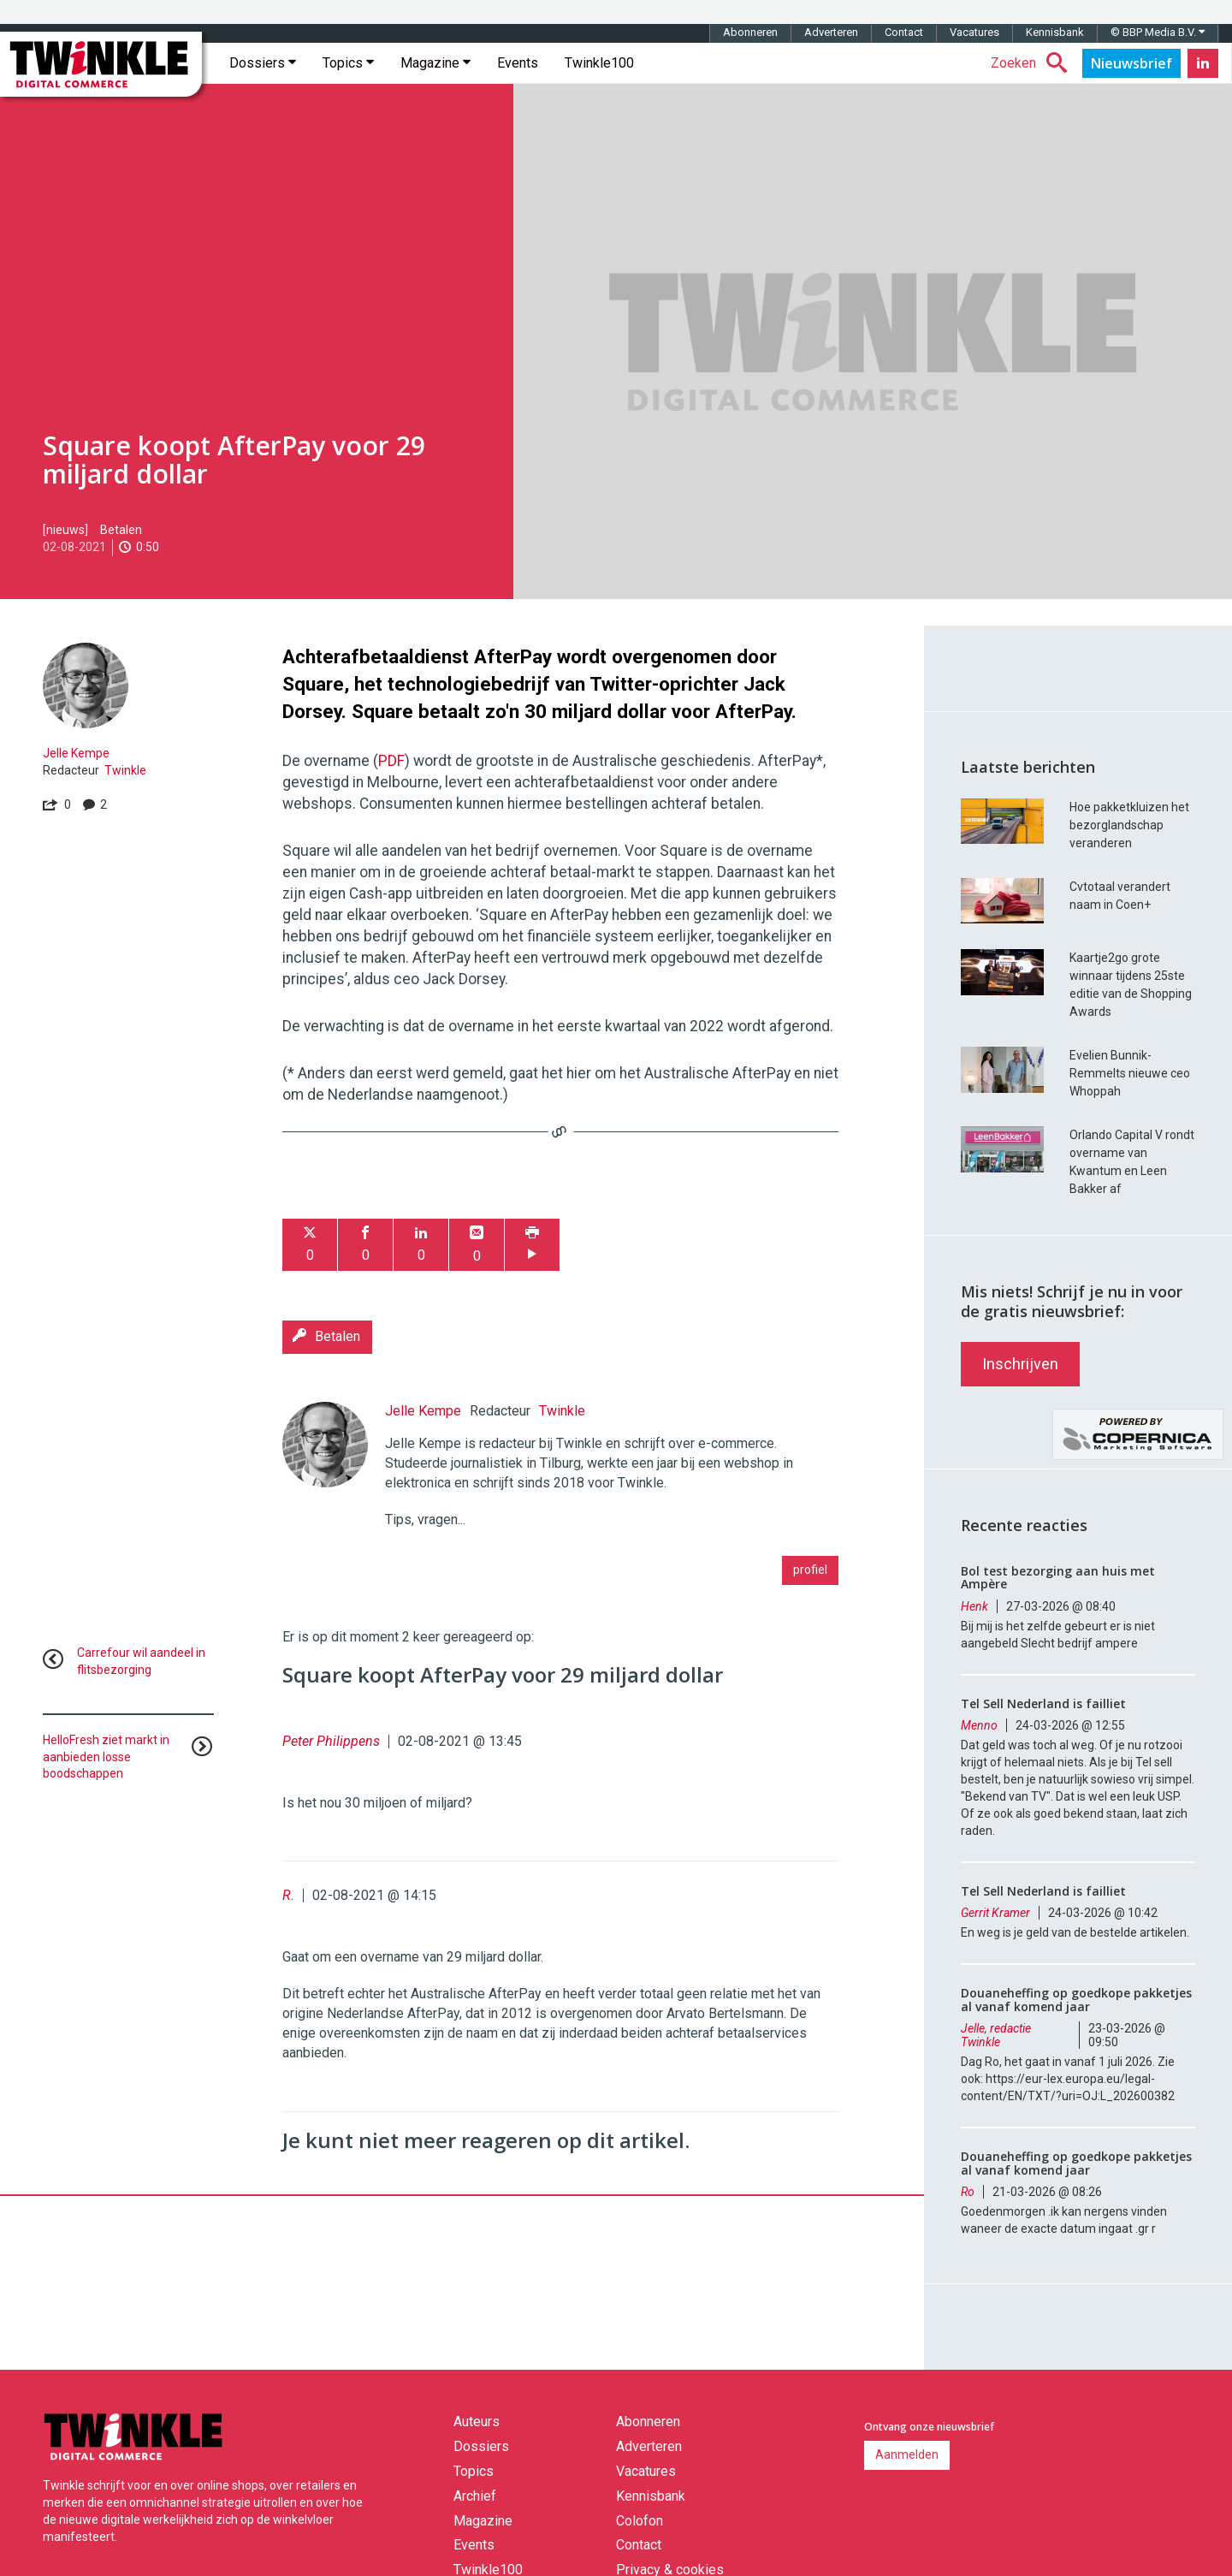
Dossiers (262, 63)
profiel (810, 1569)
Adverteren (831, 32)
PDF (391, 760)
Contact (904, 32)
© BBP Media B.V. (1158, 32)
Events (517, 63)
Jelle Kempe (76, 753)
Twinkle (125, 770)
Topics (348, 63)
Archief (474, 2496)
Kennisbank (1055, 32)
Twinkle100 (599, 63)
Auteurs (476, 2421)
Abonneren (750, 32)
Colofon (639, 2521)
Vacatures (974, 32)
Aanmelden (907, 2454)
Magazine (435, 63)
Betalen (121, 530)
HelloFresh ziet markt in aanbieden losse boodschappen (106, 1757)
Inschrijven (1020, 1364)
